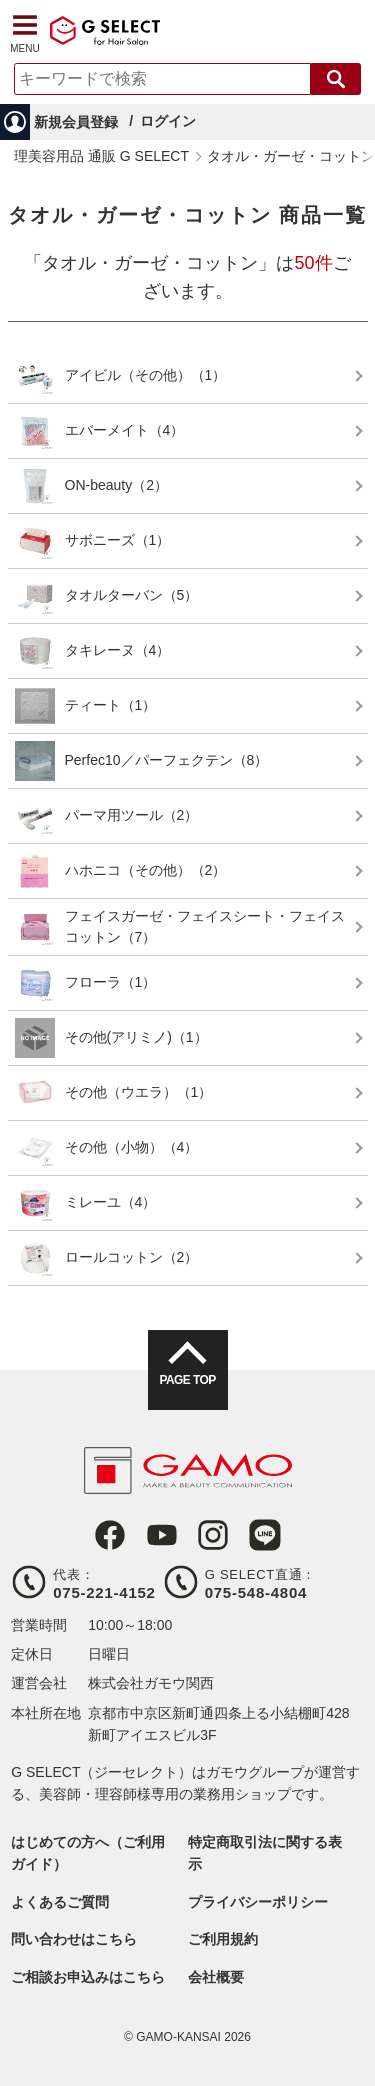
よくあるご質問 (60, 1902)
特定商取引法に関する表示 (265, 1853)
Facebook (110, 1535)
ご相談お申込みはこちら (88, 1977)
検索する (336, 79)
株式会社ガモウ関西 (151, 1683)
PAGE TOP (187, 1380)
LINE (265, 1535)
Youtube (162, 1535)
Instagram (213, 1535)
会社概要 (216, 1977)
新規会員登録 (76, 122)
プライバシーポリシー (258, 1902)
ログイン (168, 121)
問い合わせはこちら (74, 1939)
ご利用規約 (223, 1939)
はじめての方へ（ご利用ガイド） (88, 1853)
